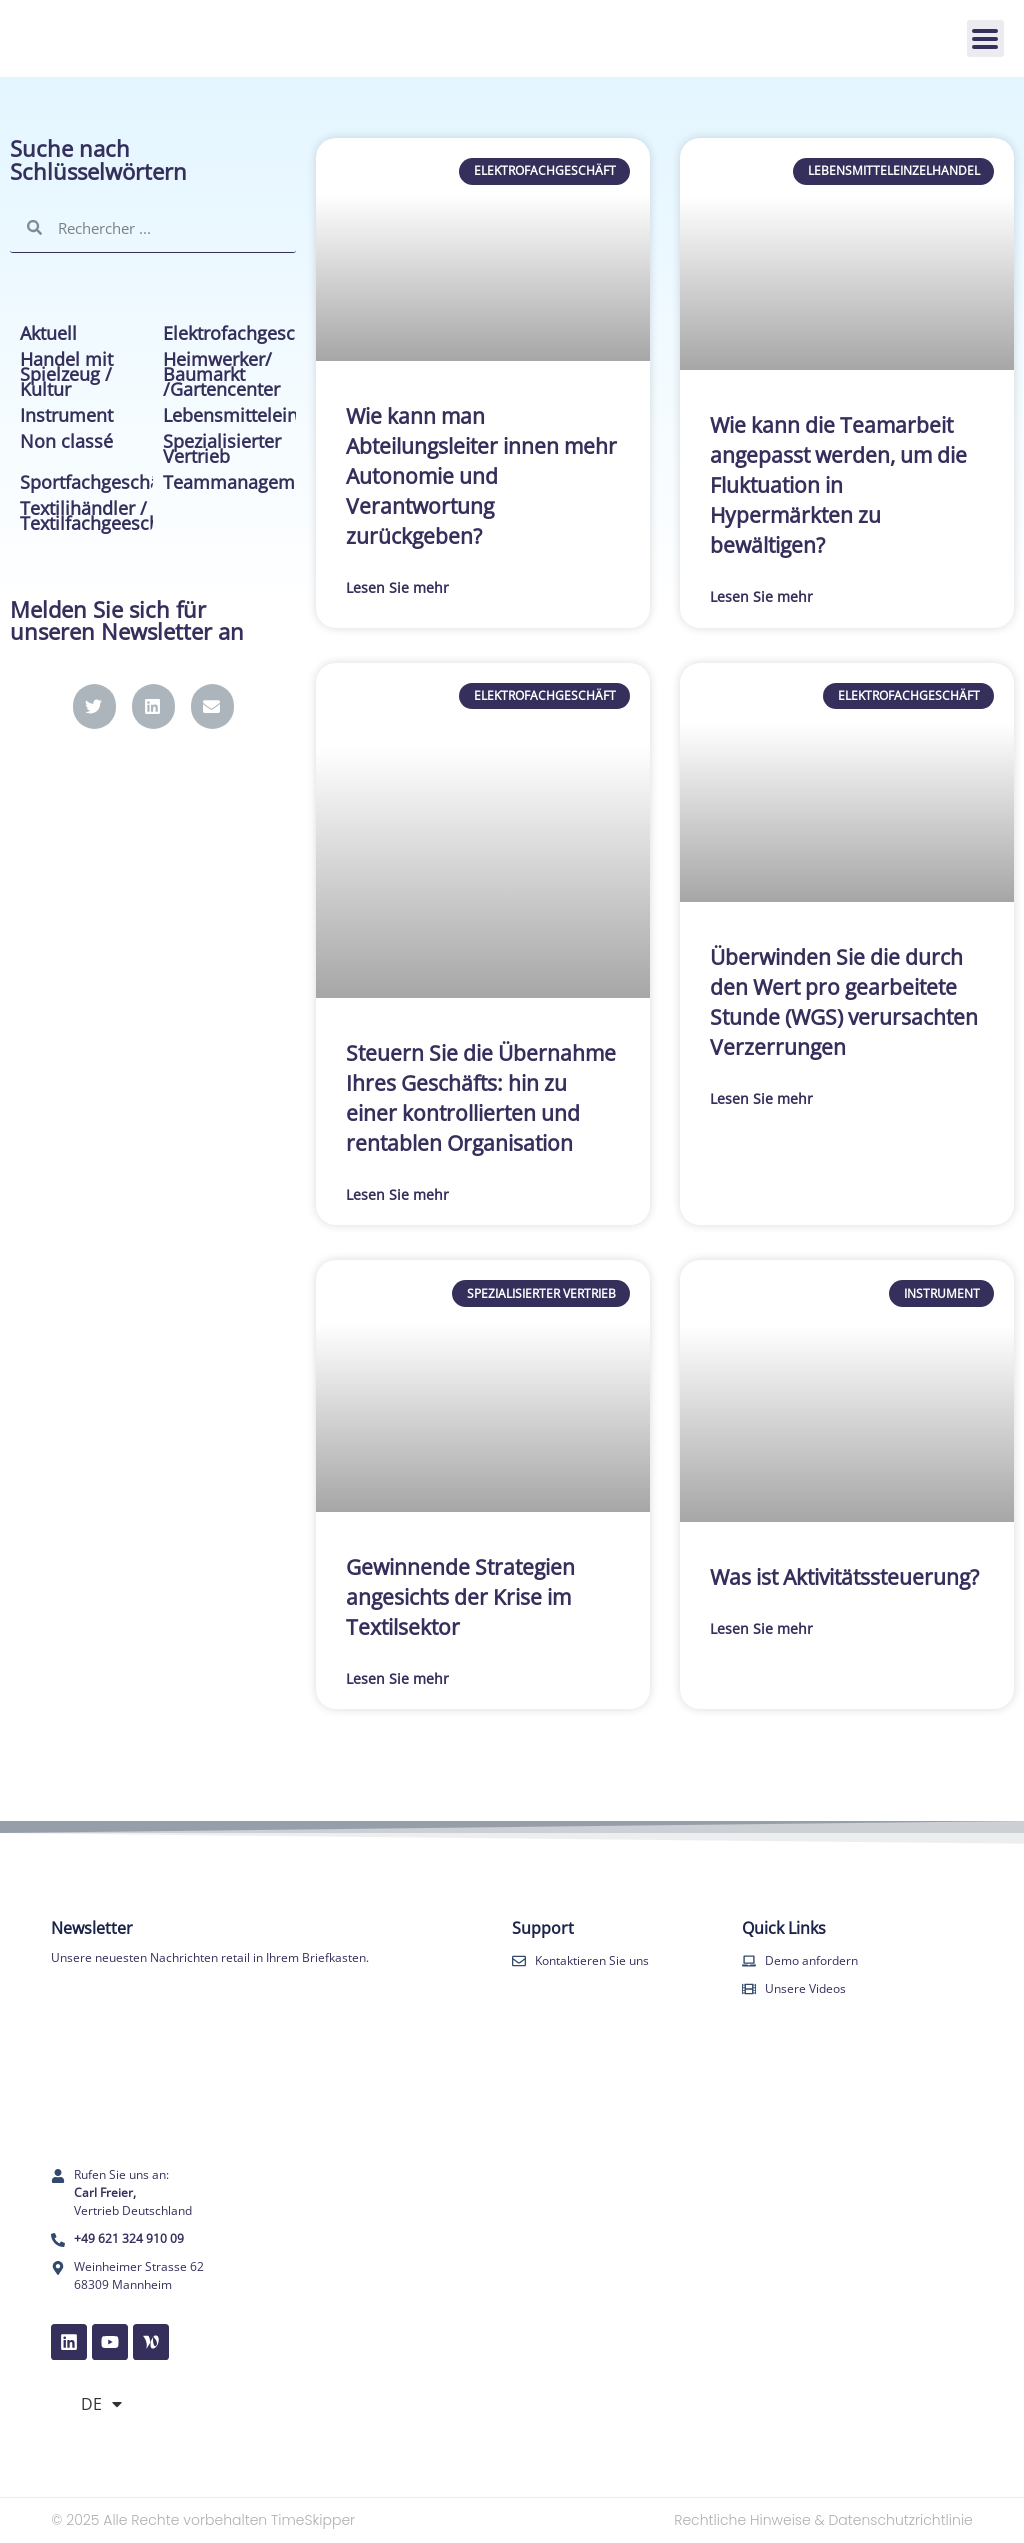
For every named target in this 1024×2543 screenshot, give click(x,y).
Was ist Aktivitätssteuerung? (844, 1577)
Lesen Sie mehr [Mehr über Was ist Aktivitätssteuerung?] (761, 1628)
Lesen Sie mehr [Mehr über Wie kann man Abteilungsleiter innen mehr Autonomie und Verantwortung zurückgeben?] (397, 587)
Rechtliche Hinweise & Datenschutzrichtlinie (823, 2520)
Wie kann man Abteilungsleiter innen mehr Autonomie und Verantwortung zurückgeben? (481, 476)
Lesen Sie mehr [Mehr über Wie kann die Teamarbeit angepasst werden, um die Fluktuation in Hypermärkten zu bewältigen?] (761, 596)
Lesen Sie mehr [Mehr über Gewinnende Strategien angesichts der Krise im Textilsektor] (397, 1678)
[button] (94, 706)
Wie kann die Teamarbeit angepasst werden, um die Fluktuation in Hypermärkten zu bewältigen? (838, 485)
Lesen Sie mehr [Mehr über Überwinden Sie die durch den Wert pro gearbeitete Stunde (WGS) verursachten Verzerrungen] (761, 1098)
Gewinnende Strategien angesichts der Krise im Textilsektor (460, 1597)
